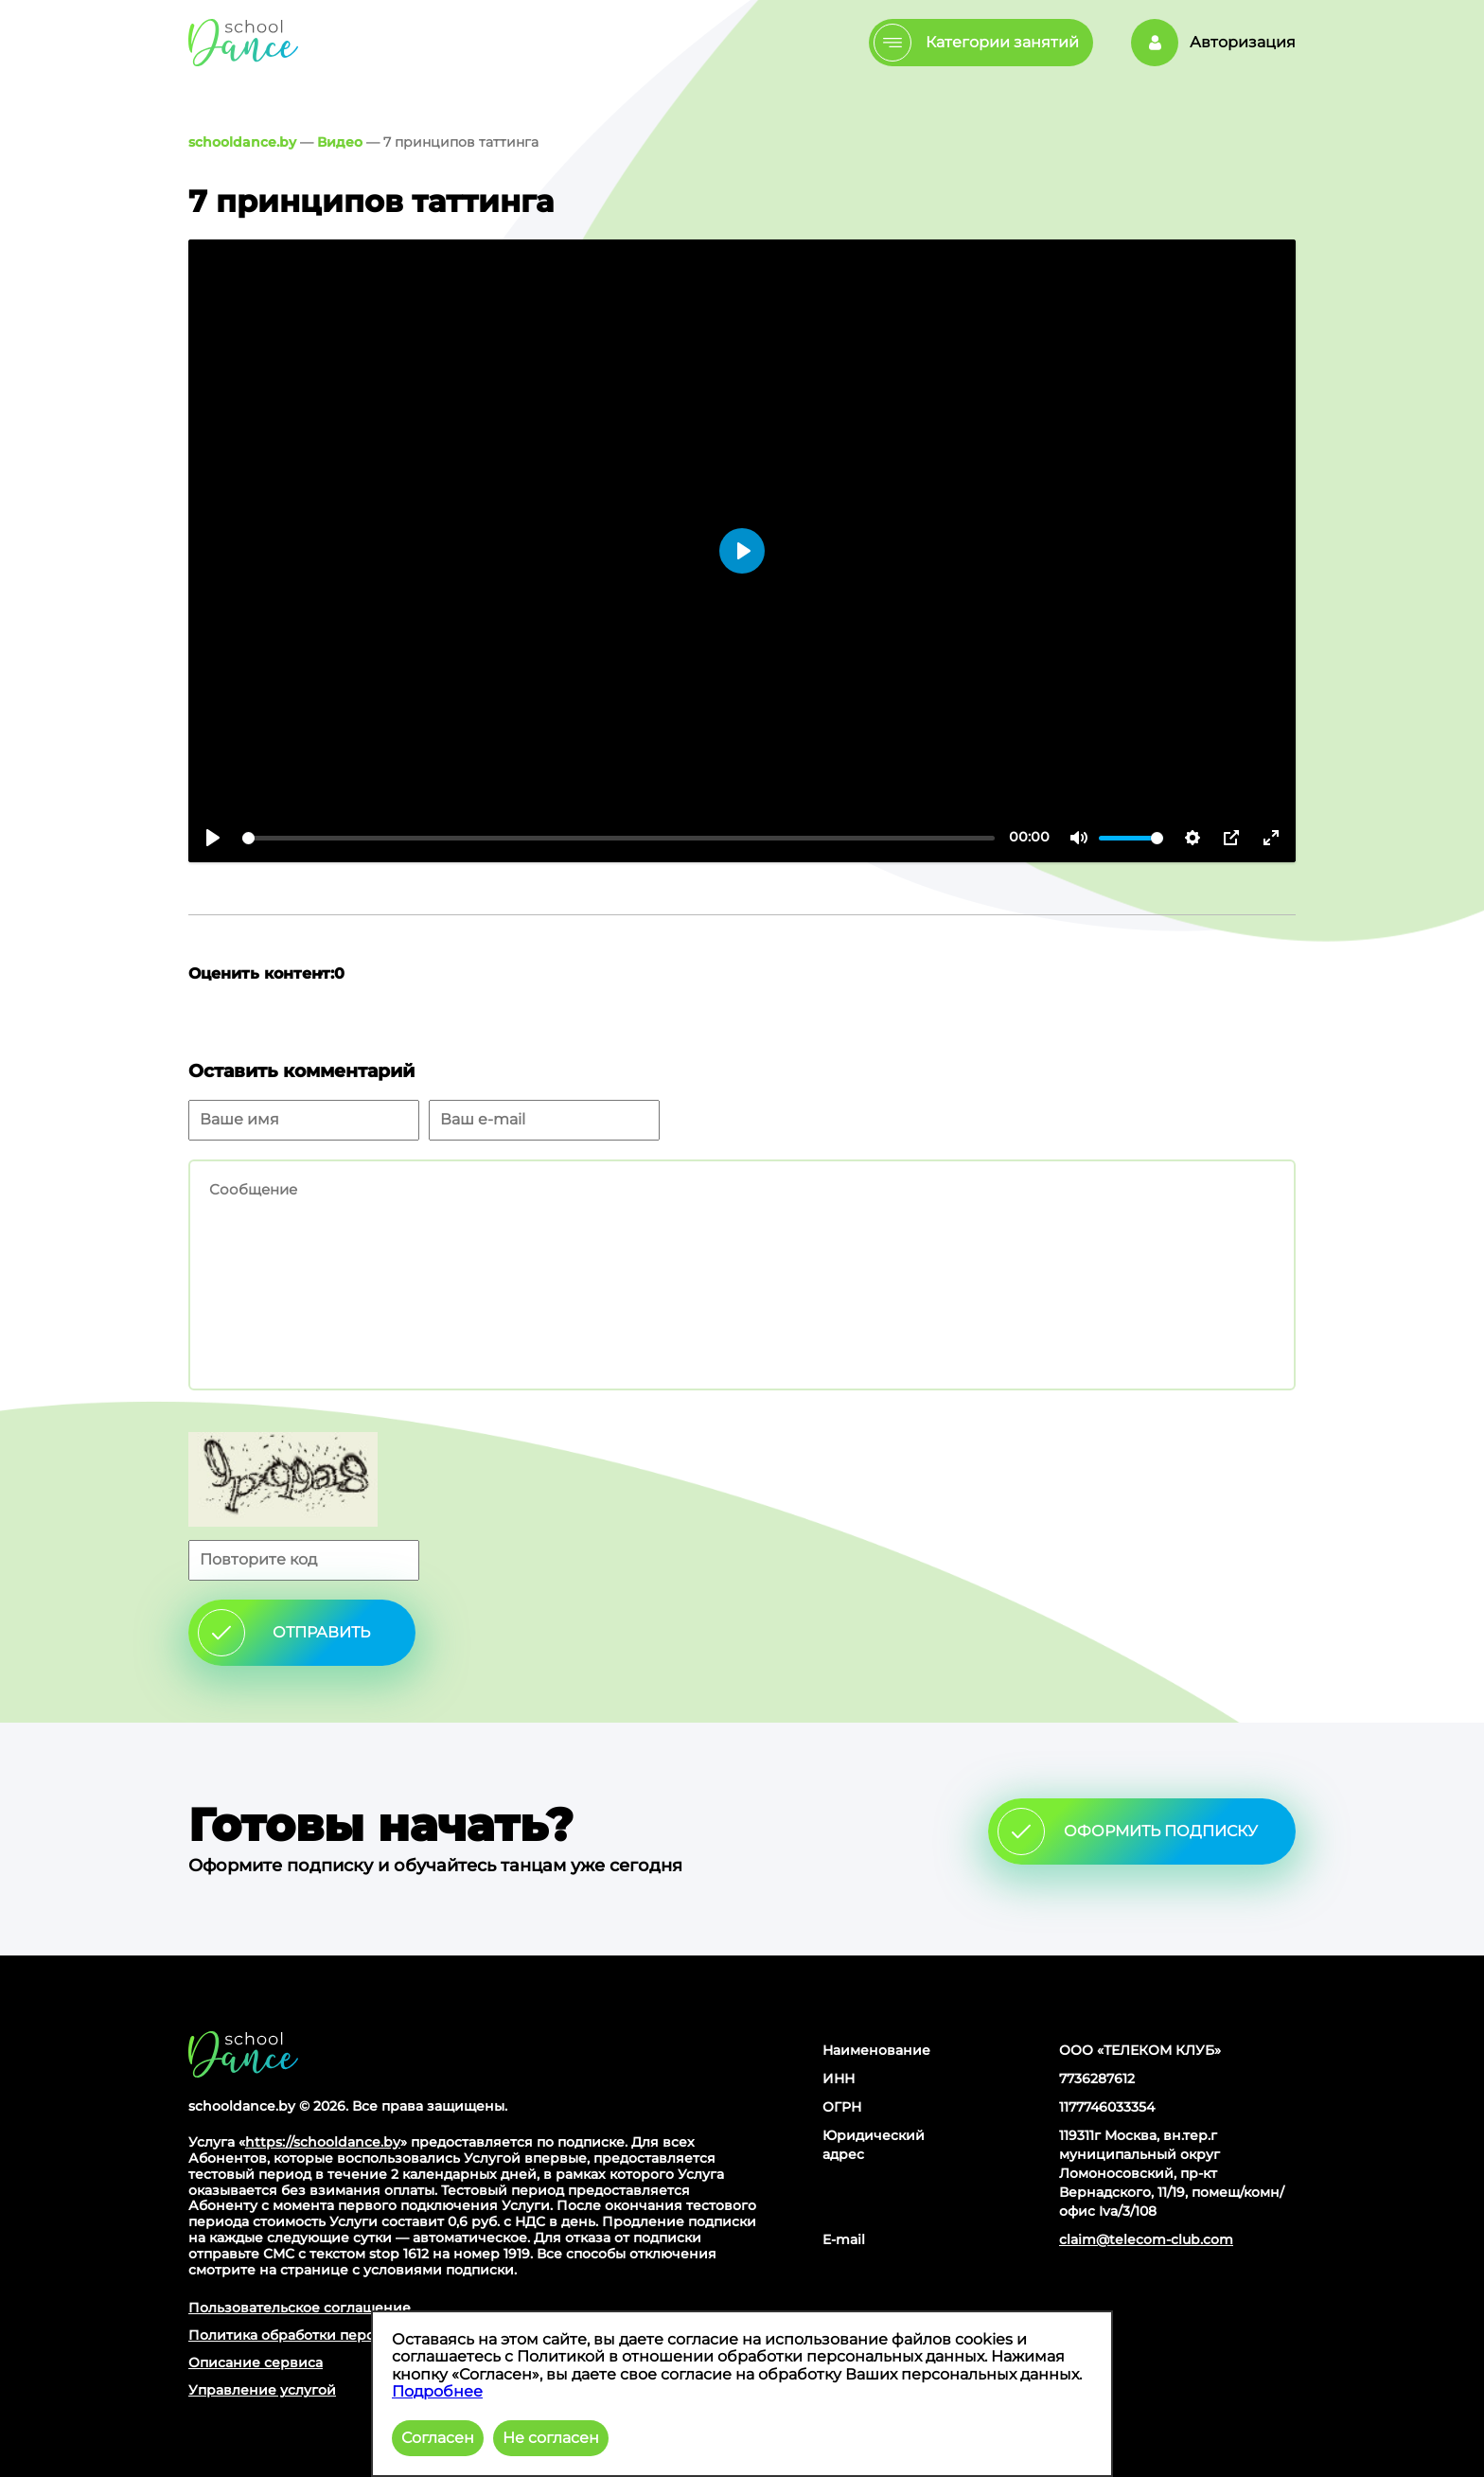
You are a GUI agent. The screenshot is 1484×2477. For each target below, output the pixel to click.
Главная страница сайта (243, 2054)
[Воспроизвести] (213, 838)
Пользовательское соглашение (299, 2307)
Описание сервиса (255, 2362)
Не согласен (551, 2438)
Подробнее (437, 2391)
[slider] (618, 838)
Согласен (437, 2438)
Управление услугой (262, 2389)
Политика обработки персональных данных (344, 2335)
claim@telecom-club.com (1146, 2239)
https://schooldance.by (322, 2141)
